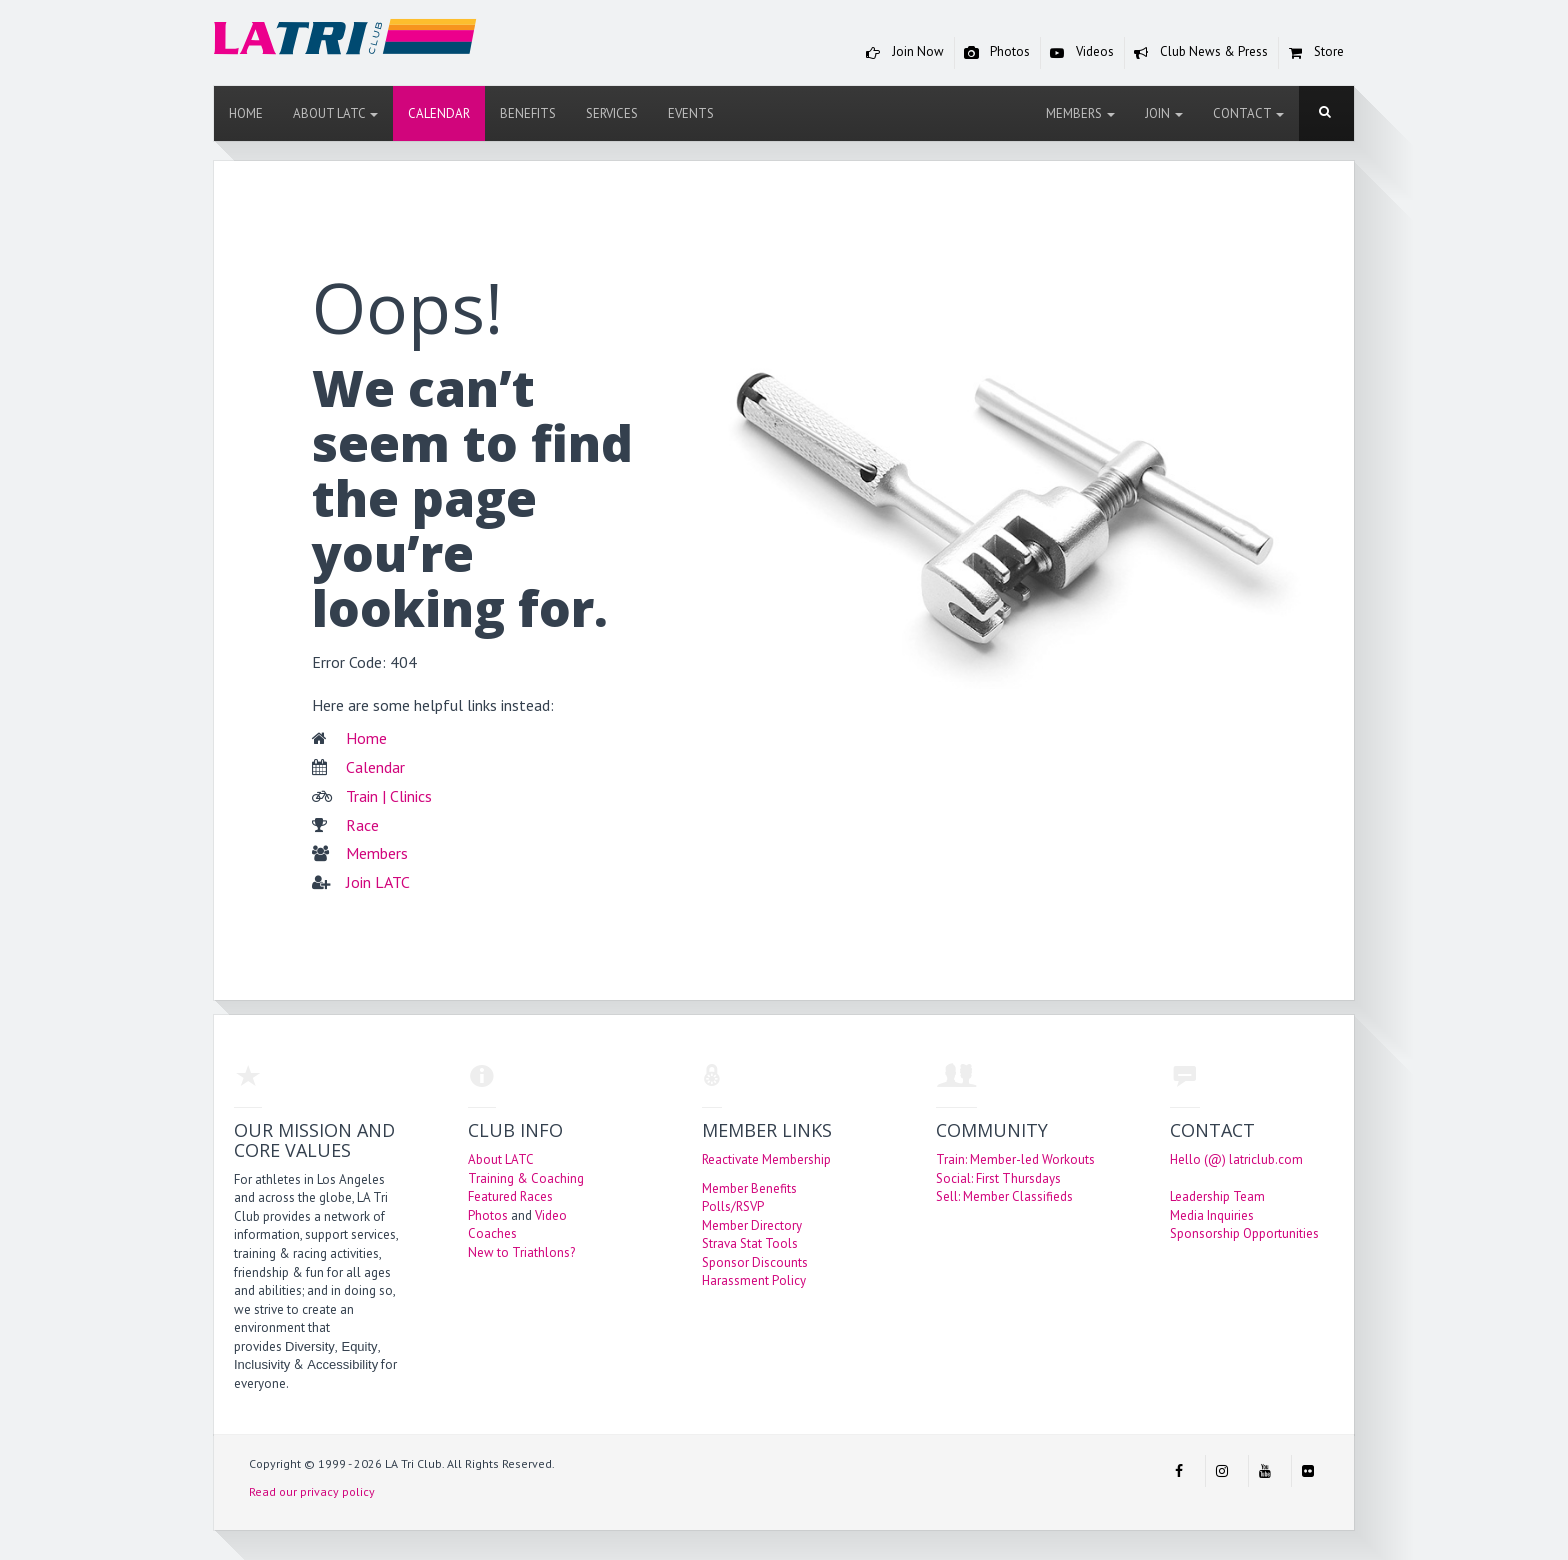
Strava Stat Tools (750, 1243)
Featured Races (510, 1196)
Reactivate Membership (766, 1159)
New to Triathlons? (521, 1252)
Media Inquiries (1212, 1215)
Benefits (528, 113)
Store (1311, 53)
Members (1080, 113)
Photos (992, 53)
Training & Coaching (526, 1178)
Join (1164, 113)
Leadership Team (1217, 1196)
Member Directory (752, 1225)
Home (246, 113)
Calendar (439, 113)
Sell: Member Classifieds (1004, 1196)
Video (551, 1215)
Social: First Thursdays (998, 1178)
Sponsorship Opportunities (1244, 1233)
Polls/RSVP (733, 1206)
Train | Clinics (389, 796)
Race (362, 825)
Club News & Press (1196, 53)
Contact (1248, 113)
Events (691, 113)
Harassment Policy (754, 1280)
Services (612, 113)
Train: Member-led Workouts (1015, 1159)
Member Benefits (749, 1188)
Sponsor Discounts (755, 1262)
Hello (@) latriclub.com (1236, 1159)
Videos (1077, 53)
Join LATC (378, 882)
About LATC (335, 113)
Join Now (900, 53)
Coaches (492, 1233)
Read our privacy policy (312, 1491)
